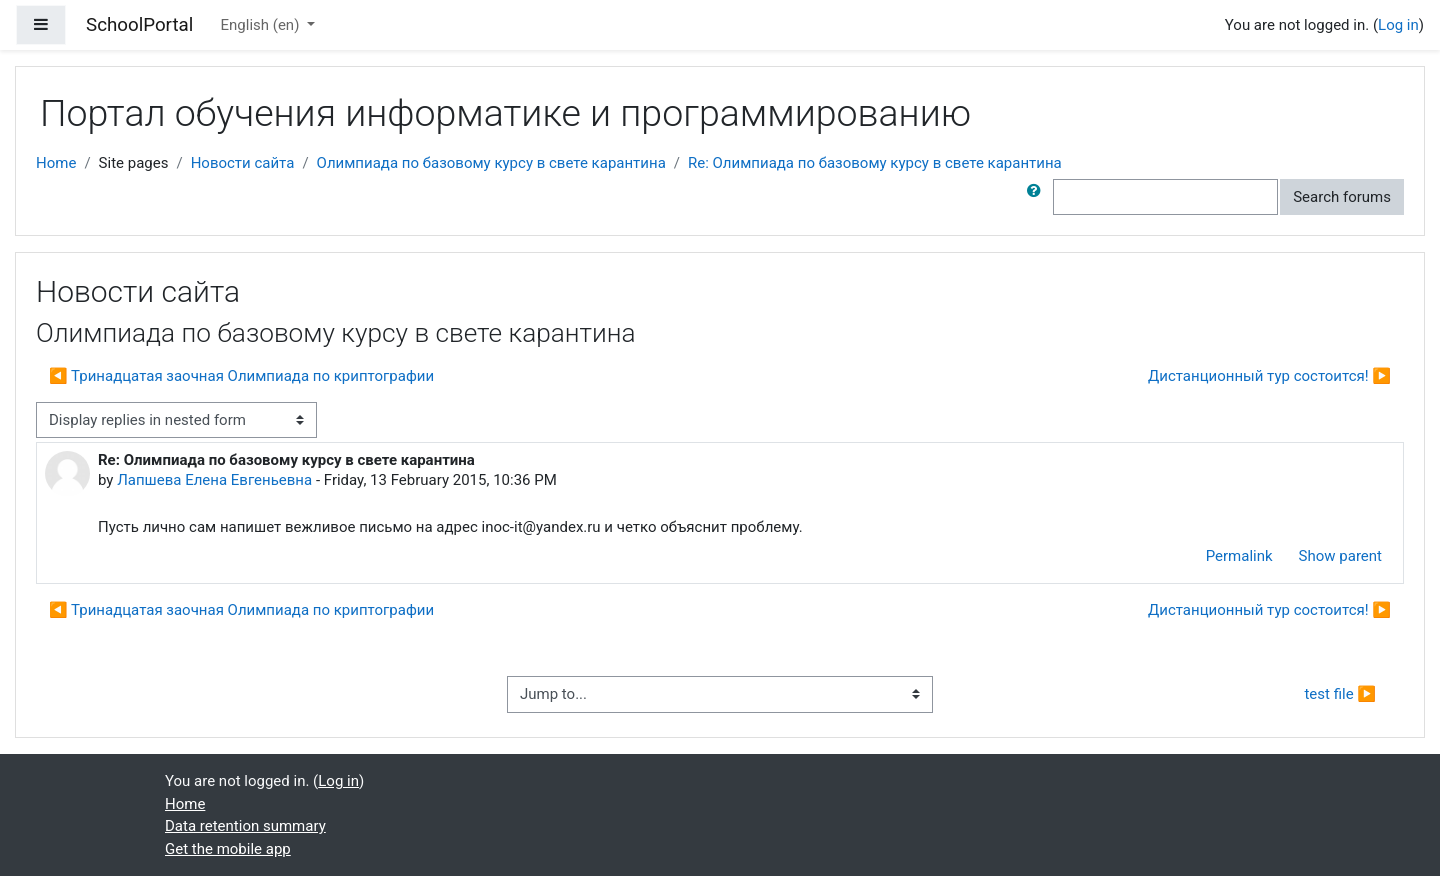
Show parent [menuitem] (1340, 556)
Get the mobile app (228, 849)
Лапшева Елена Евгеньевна (214, 480)
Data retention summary (245, 826)
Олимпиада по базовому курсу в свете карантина (491, 163)
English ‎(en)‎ (262, 25)
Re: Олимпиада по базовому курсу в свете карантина (875, 163)
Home (56, 163)
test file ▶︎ (1340, 694)
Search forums (1342, 197)
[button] (1038, 197)
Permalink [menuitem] (1239, 556)
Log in (1398, 25)
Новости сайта (243, 163)
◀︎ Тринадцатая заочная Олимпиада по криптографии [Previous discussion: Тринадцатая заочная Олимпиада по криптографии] (241, 376)
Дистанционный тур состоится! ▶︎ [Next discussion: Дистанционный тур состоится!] (1269, 376)
